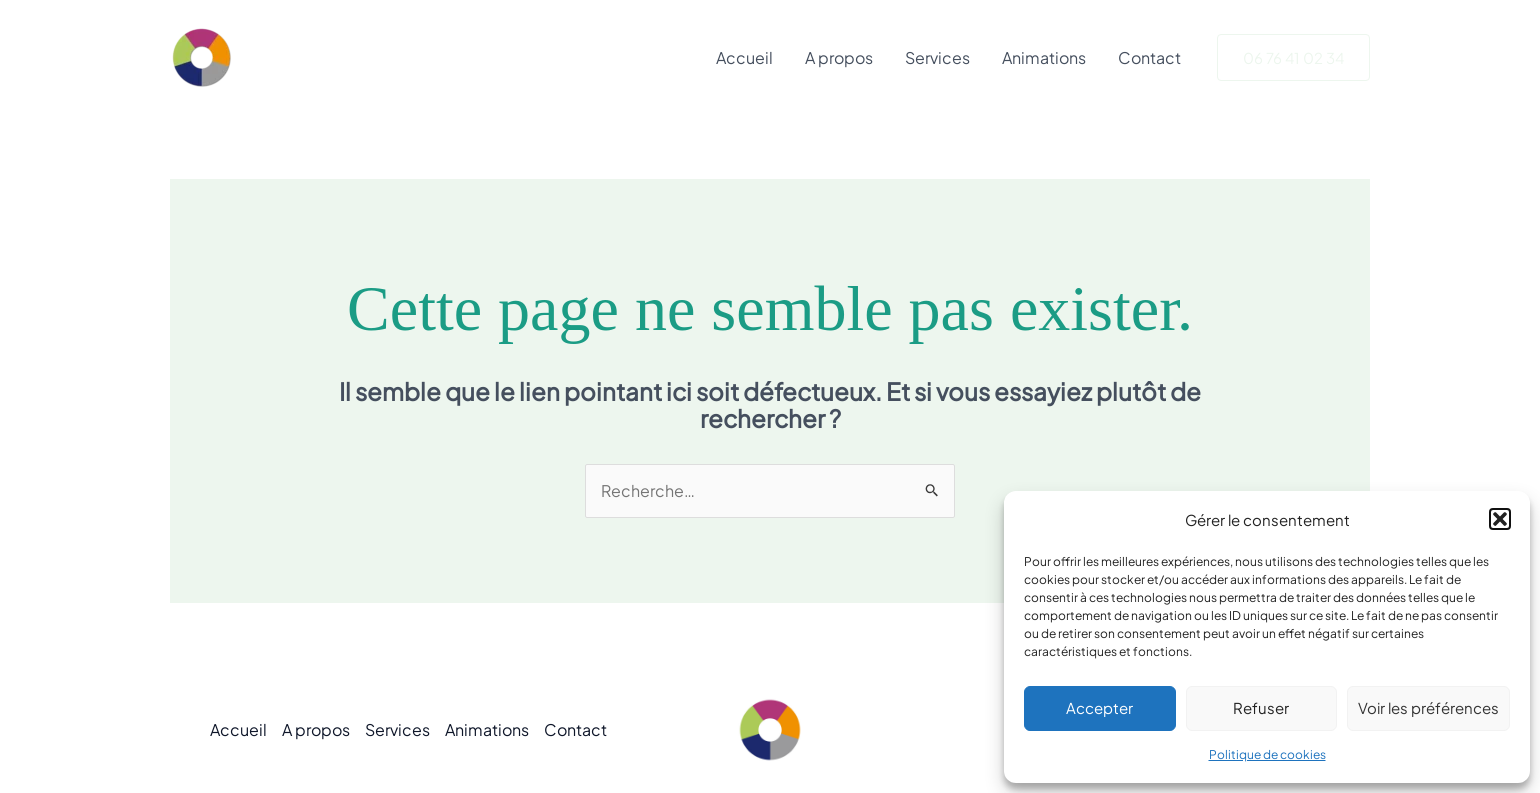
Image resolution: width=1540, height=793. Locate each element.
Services (937, 57)
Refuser (1261, 707)
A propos (839, 57)
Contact (1149, 57)
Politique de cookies (1267, 754)
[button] (1500, 519)
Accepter (1099, 707)
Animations (1044, 57)
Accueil (744, 57)
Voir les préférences (1428, 707)
